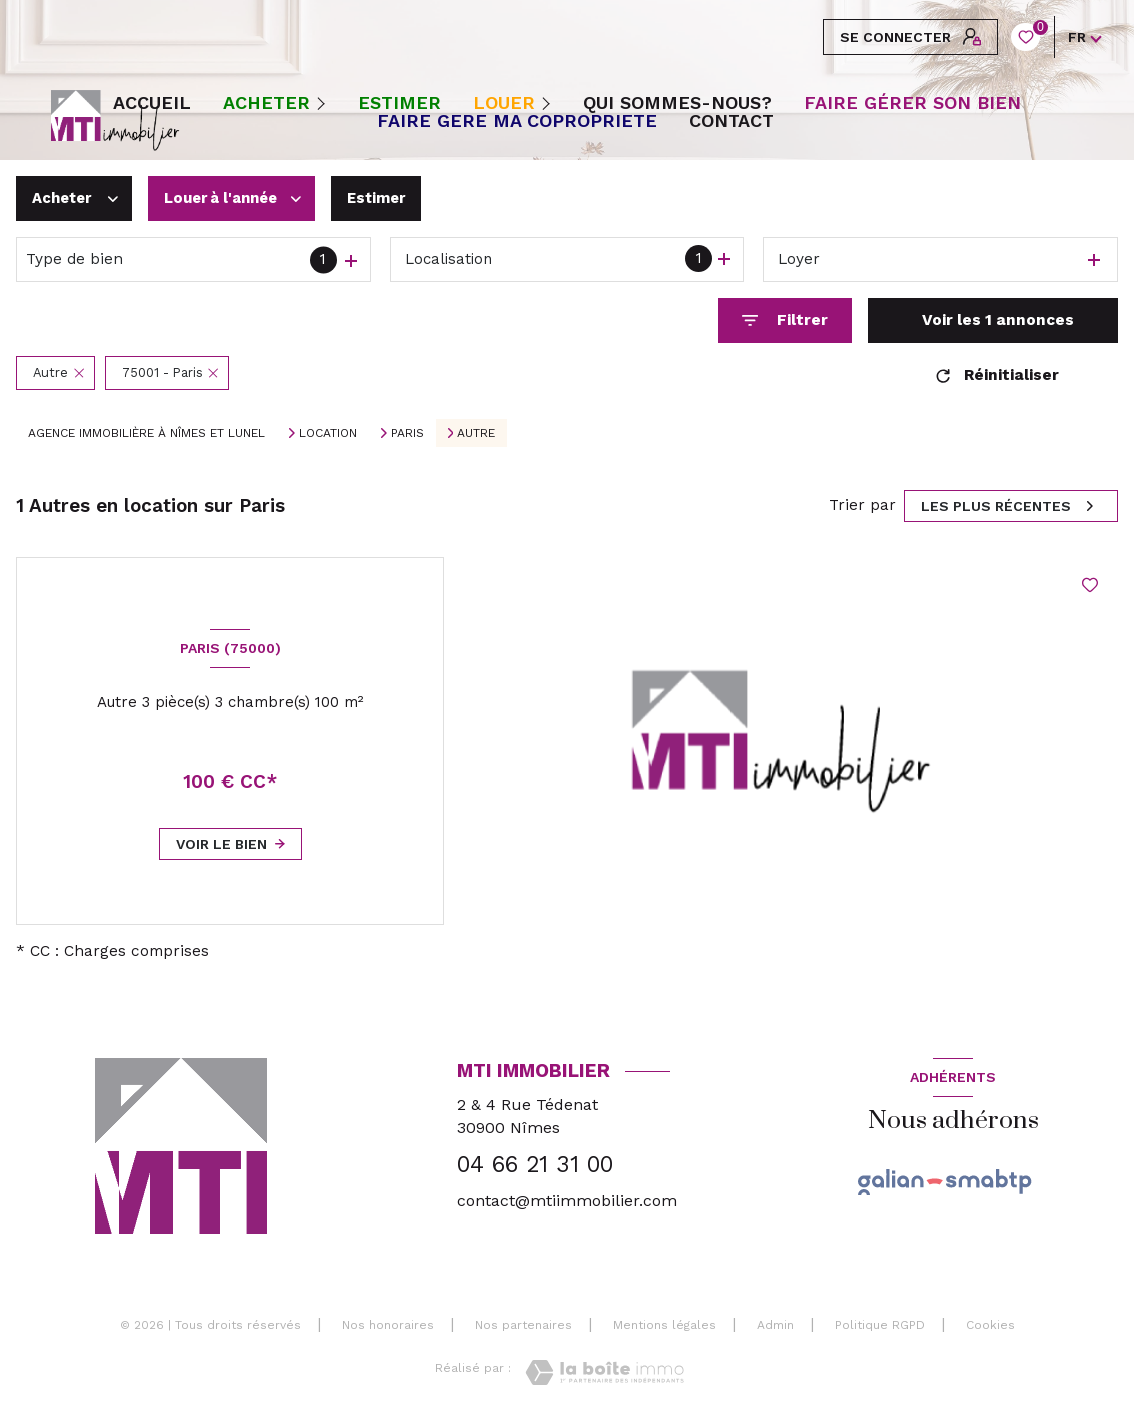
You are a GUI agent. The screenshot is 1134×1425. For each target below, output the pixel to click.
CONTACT (731, 121)
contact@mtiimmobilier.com (567, 1200)
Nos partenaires (523, 1325)
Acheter (266, 103)
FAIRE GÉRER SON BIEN (912, 103)
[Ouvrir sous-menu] (324, 102)
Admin (775, 1325)
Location (328, 433)
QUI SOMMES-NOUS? (677, 103)
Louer (504, 103)
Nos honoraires (388, 1325)
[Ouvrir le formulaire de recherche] (785, 320)
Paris (407, 433)
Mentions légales (664, 1325)
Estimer (393, 198)
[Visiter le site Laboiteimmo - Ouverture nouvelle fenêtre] (604, 1372)
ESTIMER (399, 103)
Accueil (152, 103)
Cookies (990, 1325)
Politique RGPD (880, 1325)
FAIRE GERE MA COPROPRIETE (517, 121)
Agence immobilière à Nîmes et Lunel (146, 433)
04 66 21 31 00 (535, 1164)
